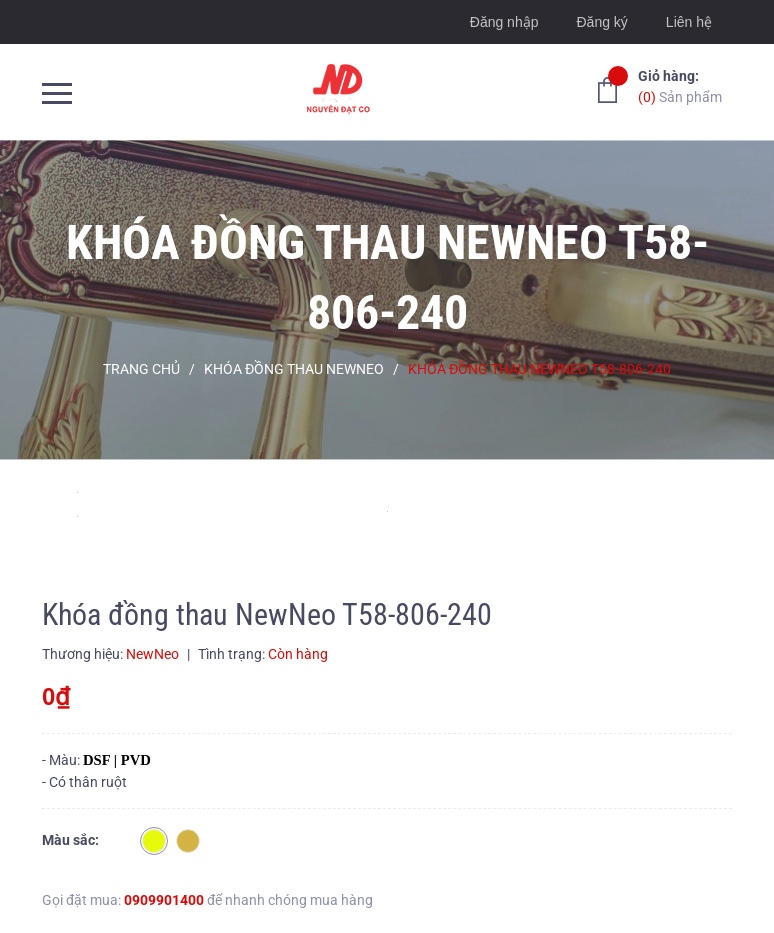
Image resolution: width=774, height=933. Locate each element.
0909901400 (164, 900)
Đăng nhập (504, 22)
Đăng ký (601, 22)
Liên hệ (689, 22)
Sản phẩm (680, 85)
